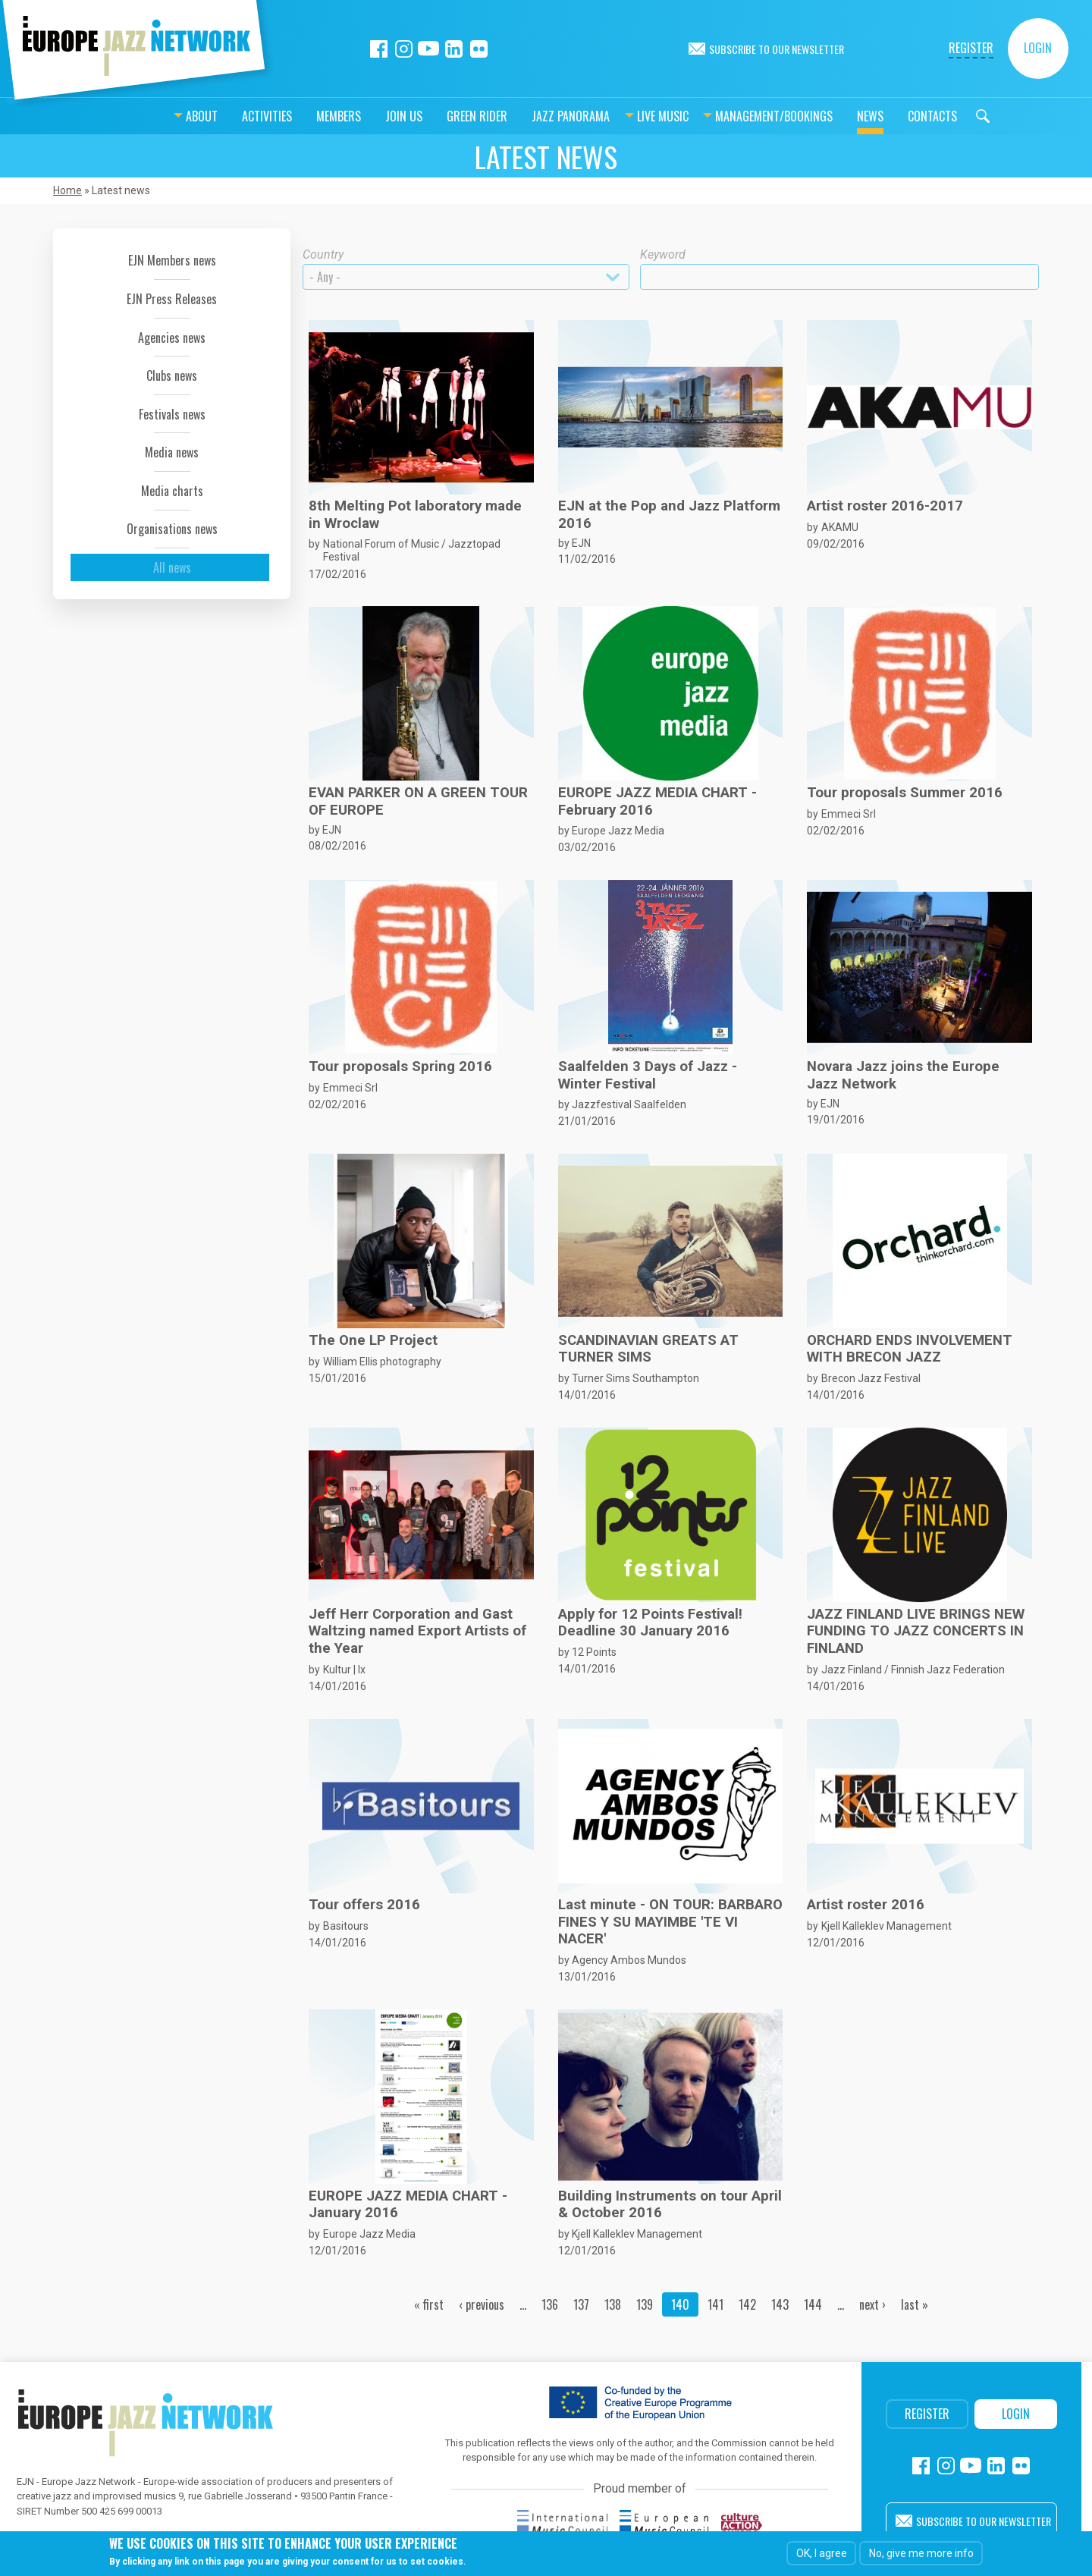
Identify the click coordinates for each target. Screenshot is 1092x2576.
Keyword (663, 254)
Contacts (894, 116)
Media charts (172, 491)
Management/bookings (736, 116)
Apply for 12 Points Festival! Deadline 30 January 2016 (650, 1622)
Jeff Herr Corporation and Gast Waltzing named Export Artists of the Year (417, 1631)
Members (300, 116)
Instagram (403, 48)
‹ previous (481, 2304)
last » (914, 2304)
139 (644, 2304)
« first (429, 2304)
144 (813, 2304)
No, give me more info (921, 2553)
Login (1038, 48)
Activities (229, 116)
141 (715, 2304)
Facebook (378, 48)
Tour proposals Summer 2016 (905, 792)
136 (549, 2304)
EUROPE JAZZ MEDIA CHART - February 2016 (657, 801)
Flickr (478, 48)
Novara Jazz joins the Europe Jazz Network (903, 1075)
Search (945, 116)
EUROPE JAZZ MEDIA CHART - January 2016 (408, 2204)
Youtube (428, 49)
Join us (365, 116)
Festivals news (172, 414)
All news (172, 567)
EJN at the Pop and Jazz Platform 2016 (669, 514)
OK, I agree (821, 2553)
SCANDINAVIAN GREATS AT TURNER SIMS (648, 1348)
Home (67, 190)
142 (747, 2304)
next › (872, 2304)
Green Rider (439, 116)
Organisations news (172, 529)
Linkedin (453, 48)
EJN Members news (172, 260)
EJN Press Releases (172, 299)
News (832, 116)
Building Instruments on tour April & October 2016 (670, 2204)
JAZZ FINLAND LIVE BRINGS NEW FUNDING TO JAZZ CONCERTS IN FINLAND (916, 1631)
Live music (625, 116)
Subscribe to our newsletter (776, 49)
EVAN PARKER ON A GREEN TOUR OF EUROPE (418, 801)
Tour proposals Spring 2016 (400, 1066)
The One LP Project (373, 1340)
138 (612, 2304)
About (164, 116)
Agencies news (172, 337)
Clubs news (171, 375)
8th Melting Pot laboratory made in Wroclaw (415, 514)
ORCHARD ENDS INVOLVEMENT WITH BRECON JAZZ (909, 1348)
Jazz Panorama (533, 116)
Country (323, 254)
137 (581, 2304)
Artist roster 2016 (865, 1904)
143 (780, 2304)
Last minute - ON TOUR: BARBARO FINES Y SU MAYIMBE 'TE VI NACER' (670, 1921)
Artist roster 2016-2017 (885, 506)
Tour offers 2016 (364, 1904)
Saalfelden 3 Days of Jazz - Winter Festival (647, 1075)
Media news (172, 452)
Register (971, 48)
